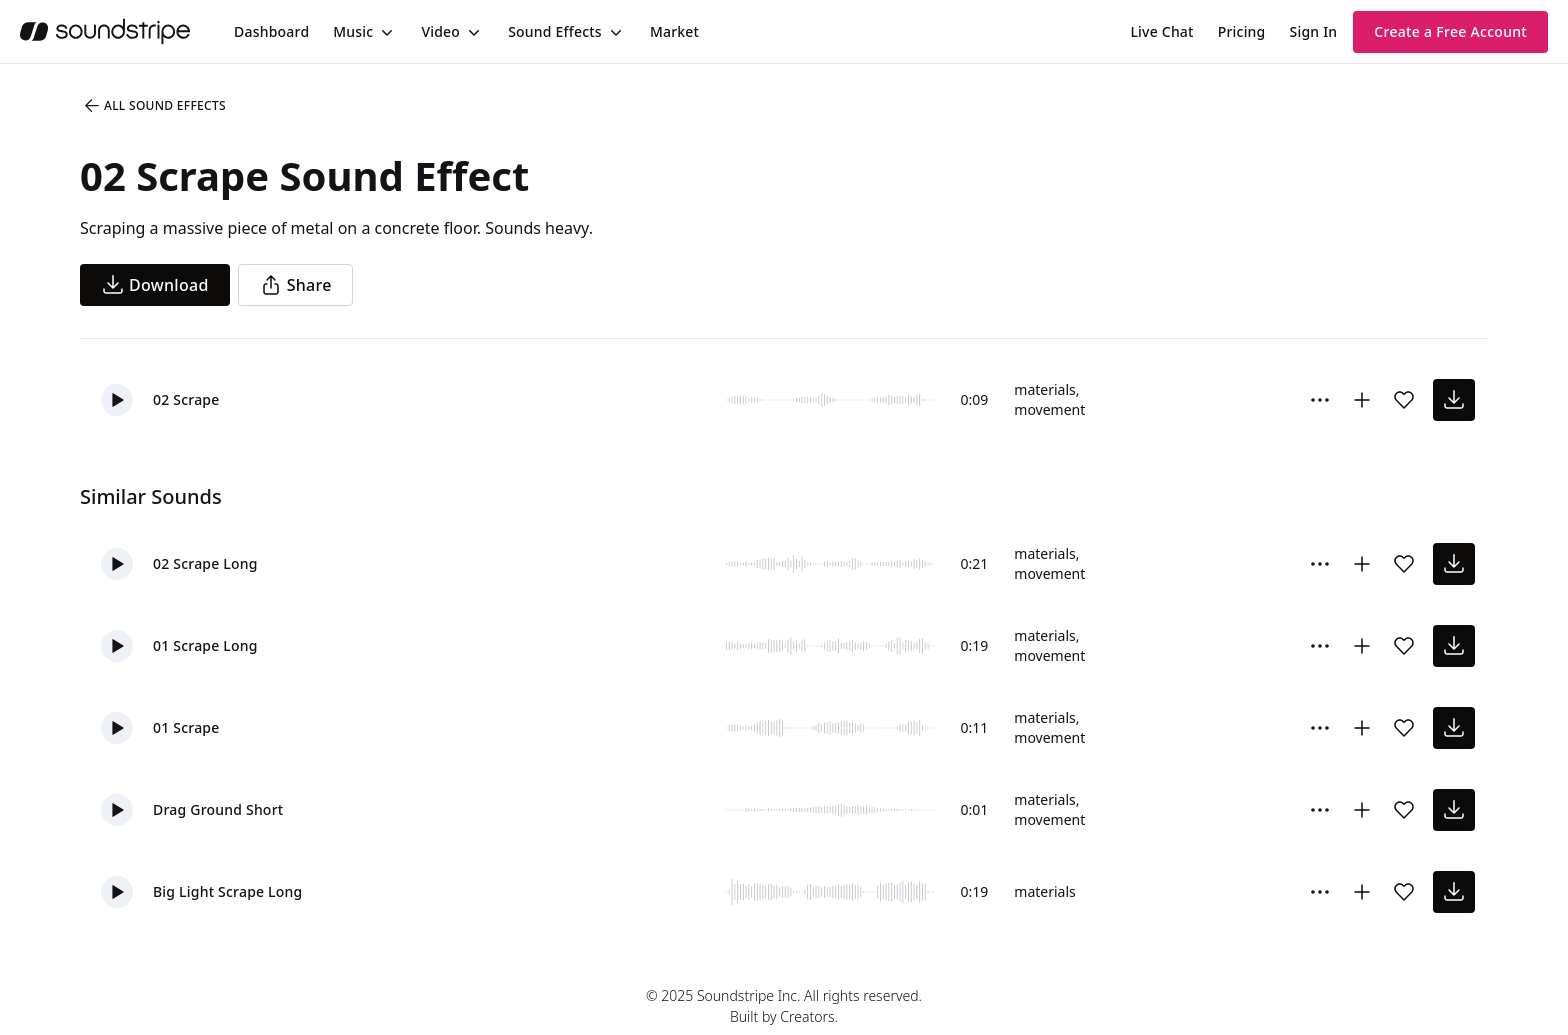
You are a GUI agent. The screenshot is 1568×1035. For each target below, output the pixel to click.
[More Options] (1320, 400)
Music (353, 31)
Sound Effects (555, 31)
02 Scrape (186, 399)
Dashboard (271, 31)
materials (1044, 389)
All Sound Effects (154, 106)
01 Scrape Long (205, 645)
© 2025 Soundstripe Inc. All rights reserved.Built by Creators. (784, 1006)
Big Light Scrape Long (227, 891)
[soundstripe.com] (105, 31)
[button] (117, 400)
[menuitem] (271, 31)
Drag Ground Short (218, 809)
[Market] (674, 32)
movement (1049, 409)
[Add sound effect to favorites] (1404, 400)
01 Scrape (186, 727)
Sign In (1314, 31)
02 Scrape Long (205, 563)
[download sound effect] (1454, 400)
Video (440, 31)
